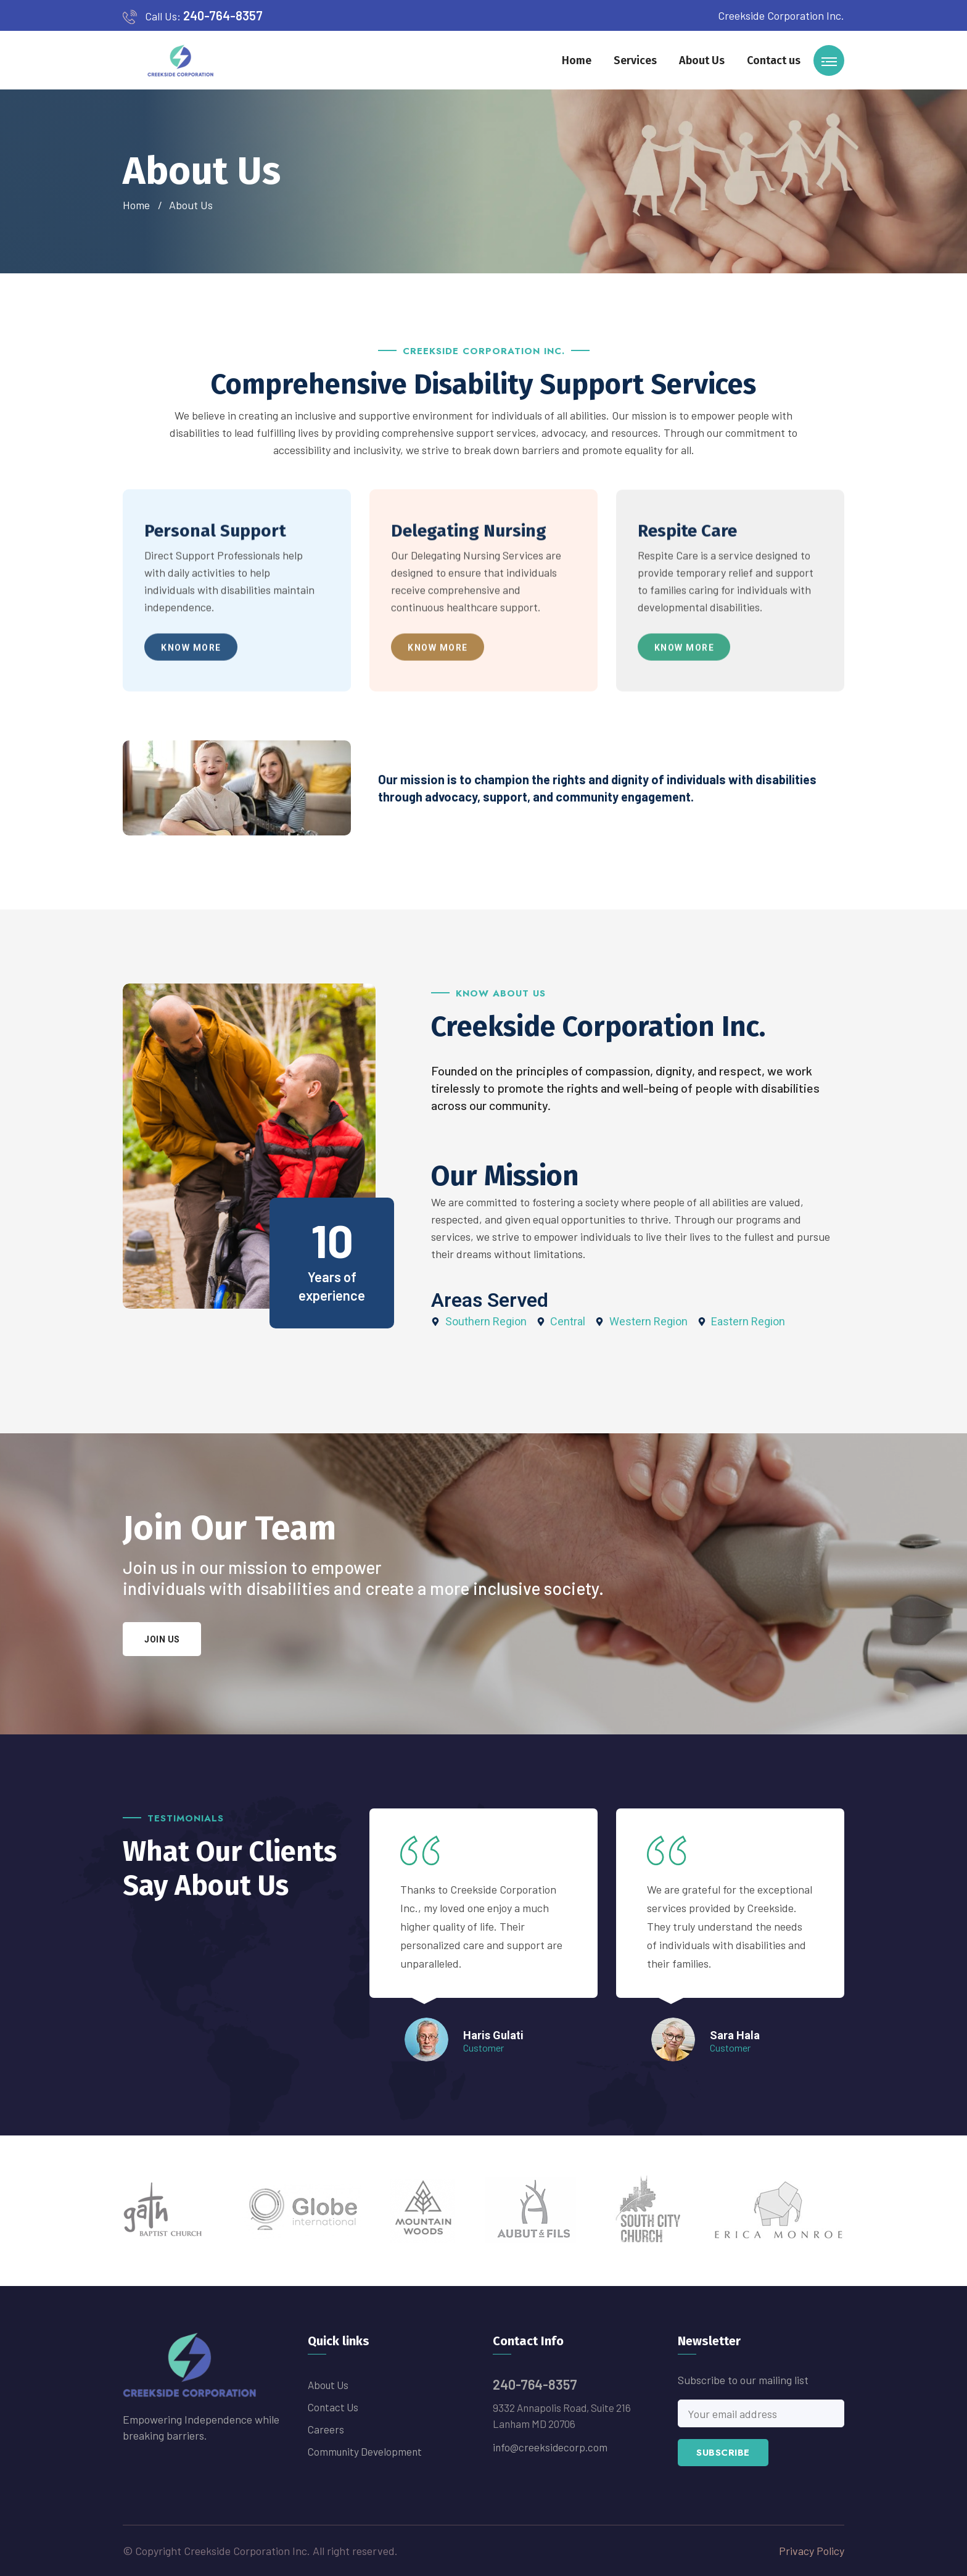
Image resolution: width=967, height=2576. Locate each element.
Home (576, 60)
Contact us (773, 60)
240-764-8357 (223, 15)
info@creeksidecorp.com (550, 2447)
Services (635, 60)
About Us (702, 60)
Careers (326, 2429)
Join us (162, 1639)
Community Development (365, 2451)
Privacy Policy (811, 2550)
